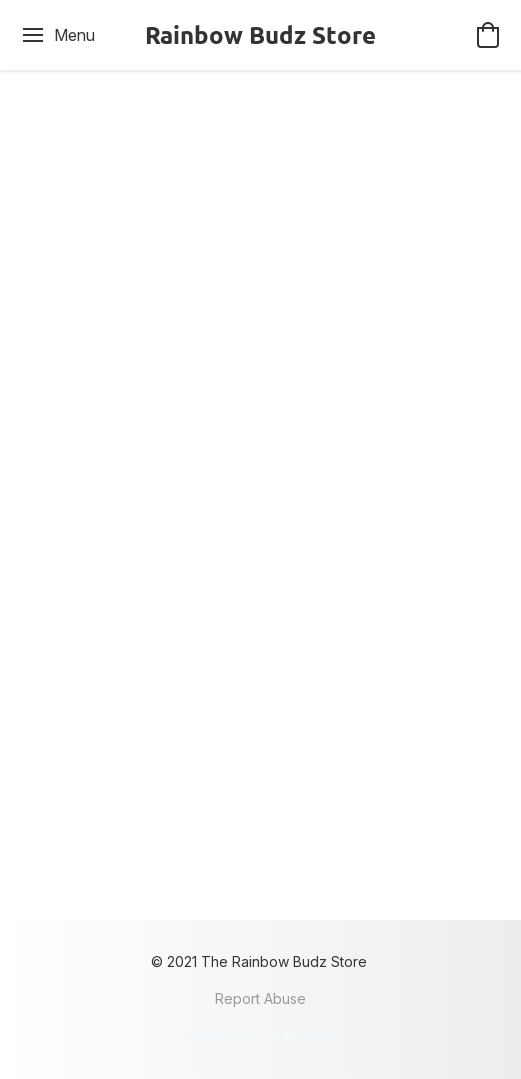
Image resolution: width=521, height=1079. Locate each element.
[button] (260, 35)
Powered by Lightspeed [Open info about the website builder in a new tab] (261, 1035)
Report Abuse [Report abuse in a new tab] (260, 998)
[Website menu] (57, 35)
